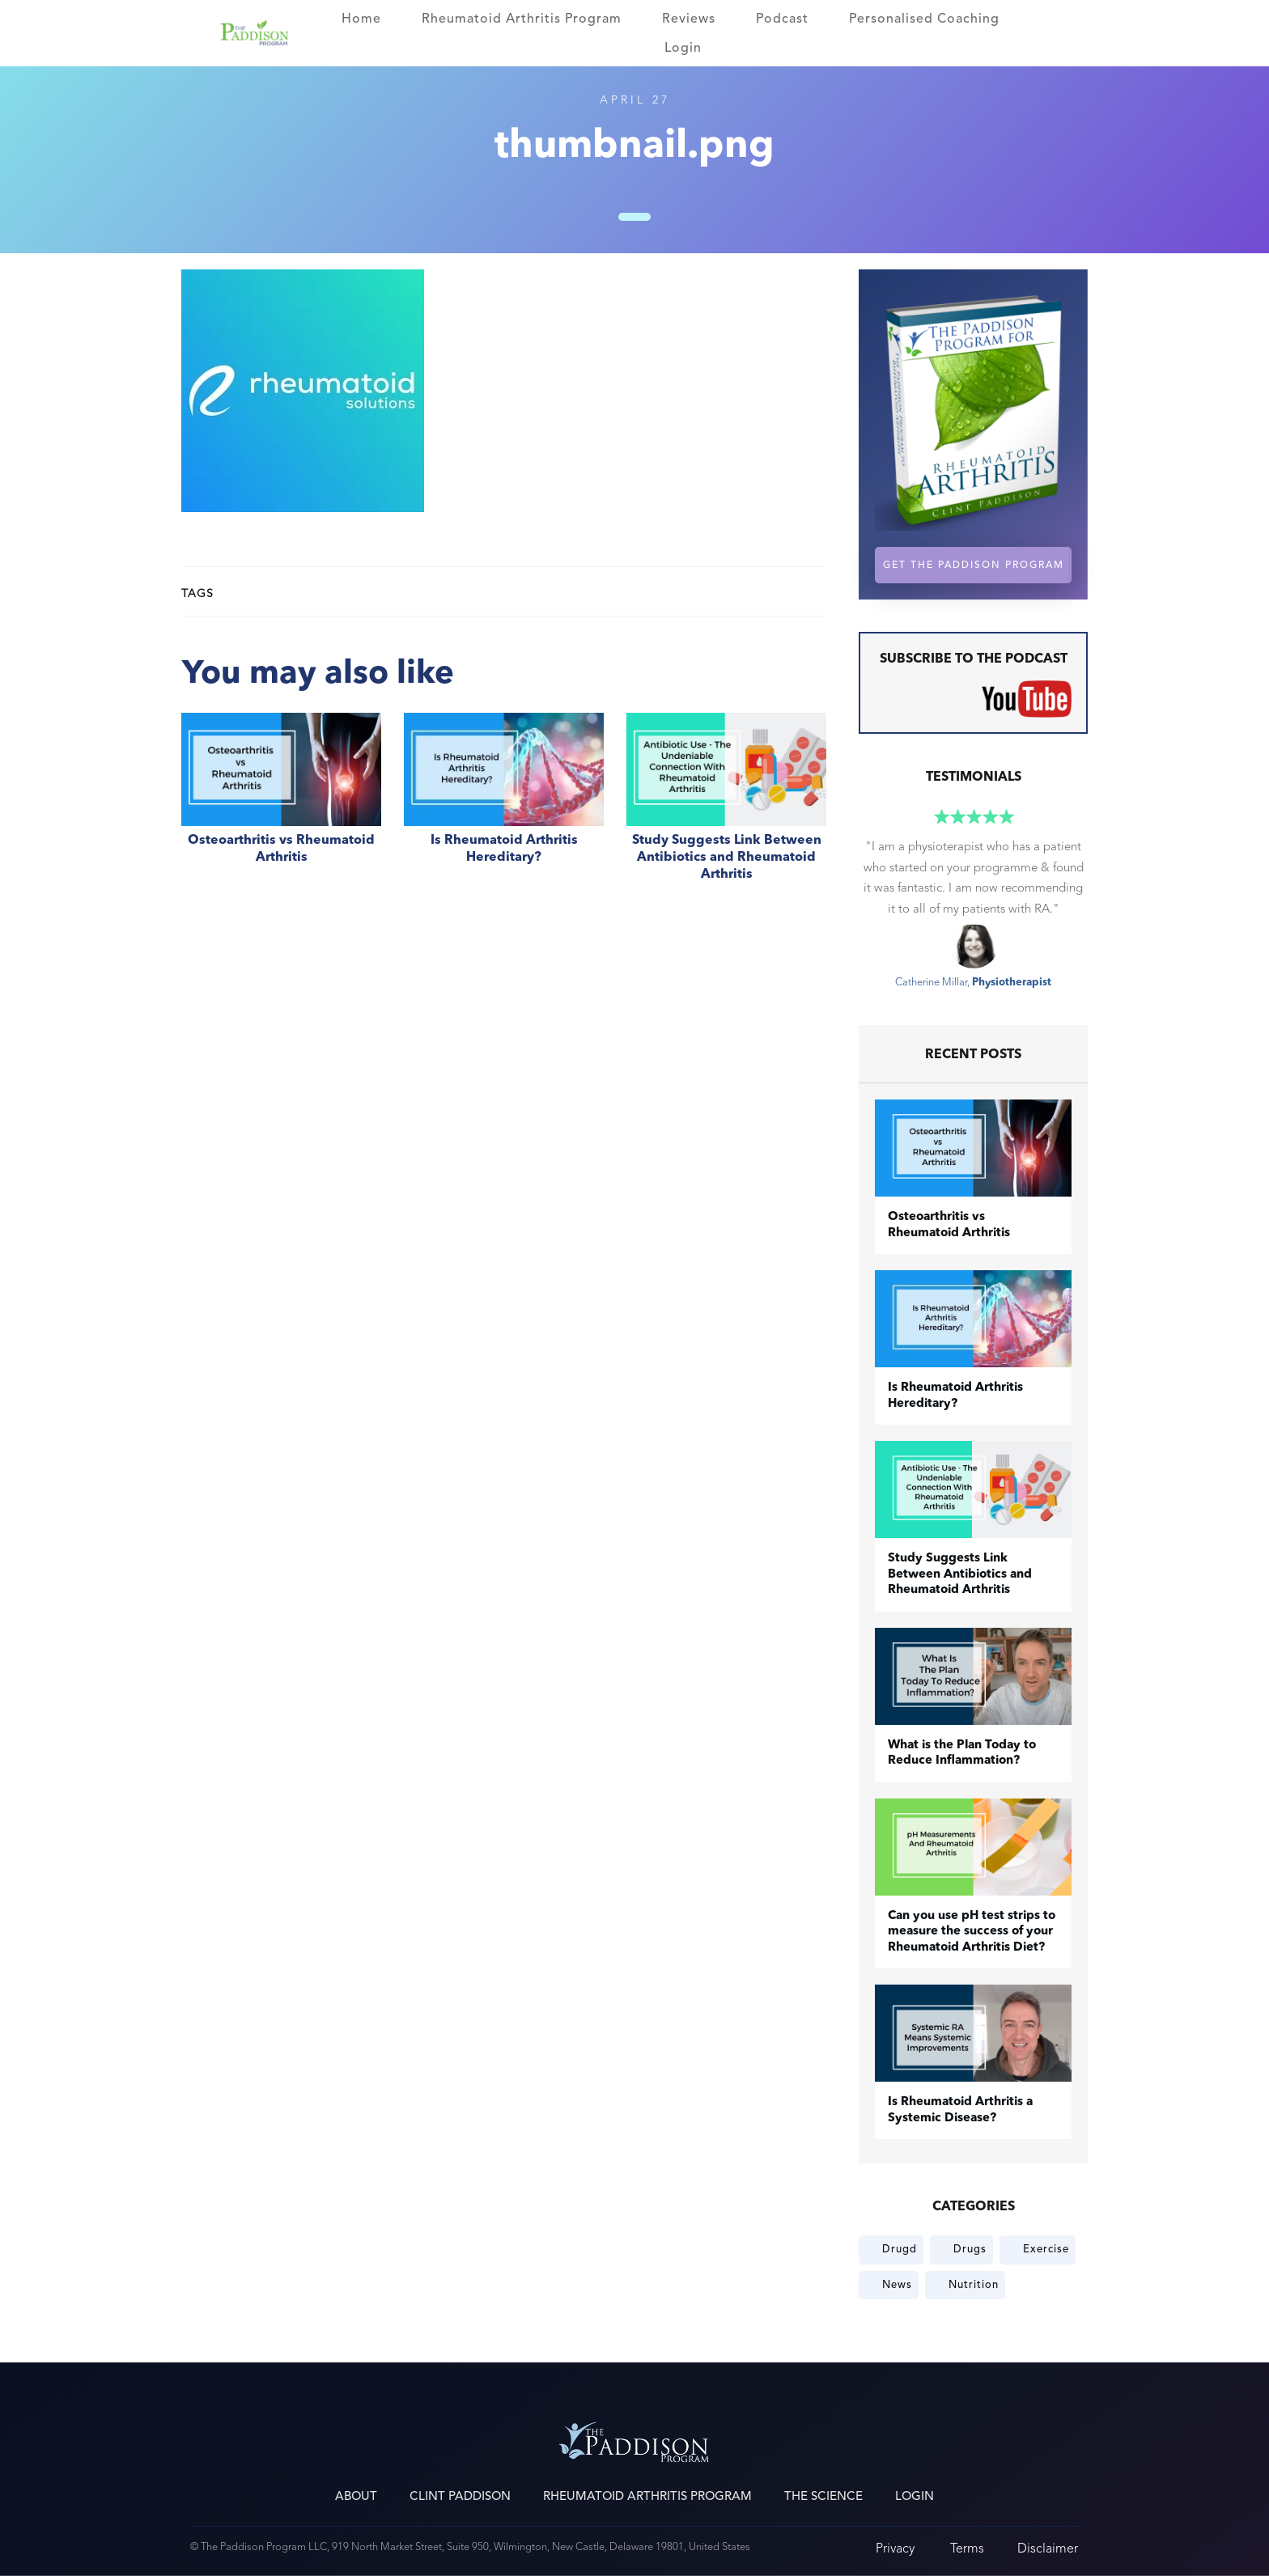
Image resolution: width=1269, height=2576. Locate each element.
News (897, 2284)
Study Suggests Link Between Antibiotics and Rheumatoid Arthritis (726, 806)
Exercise (1046, 2249)
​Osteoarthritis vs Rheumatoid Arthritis (281, 806)
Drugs (970, 2249)
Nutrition (974, 2284)
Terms (967, 2548)
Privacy (895, 2548)
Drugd (899, 2249)
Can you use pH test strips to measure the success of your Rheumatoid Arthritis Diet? (971, 1932)
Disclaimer (1047, 2548)
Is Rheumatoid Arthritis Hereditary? (504, 806)
